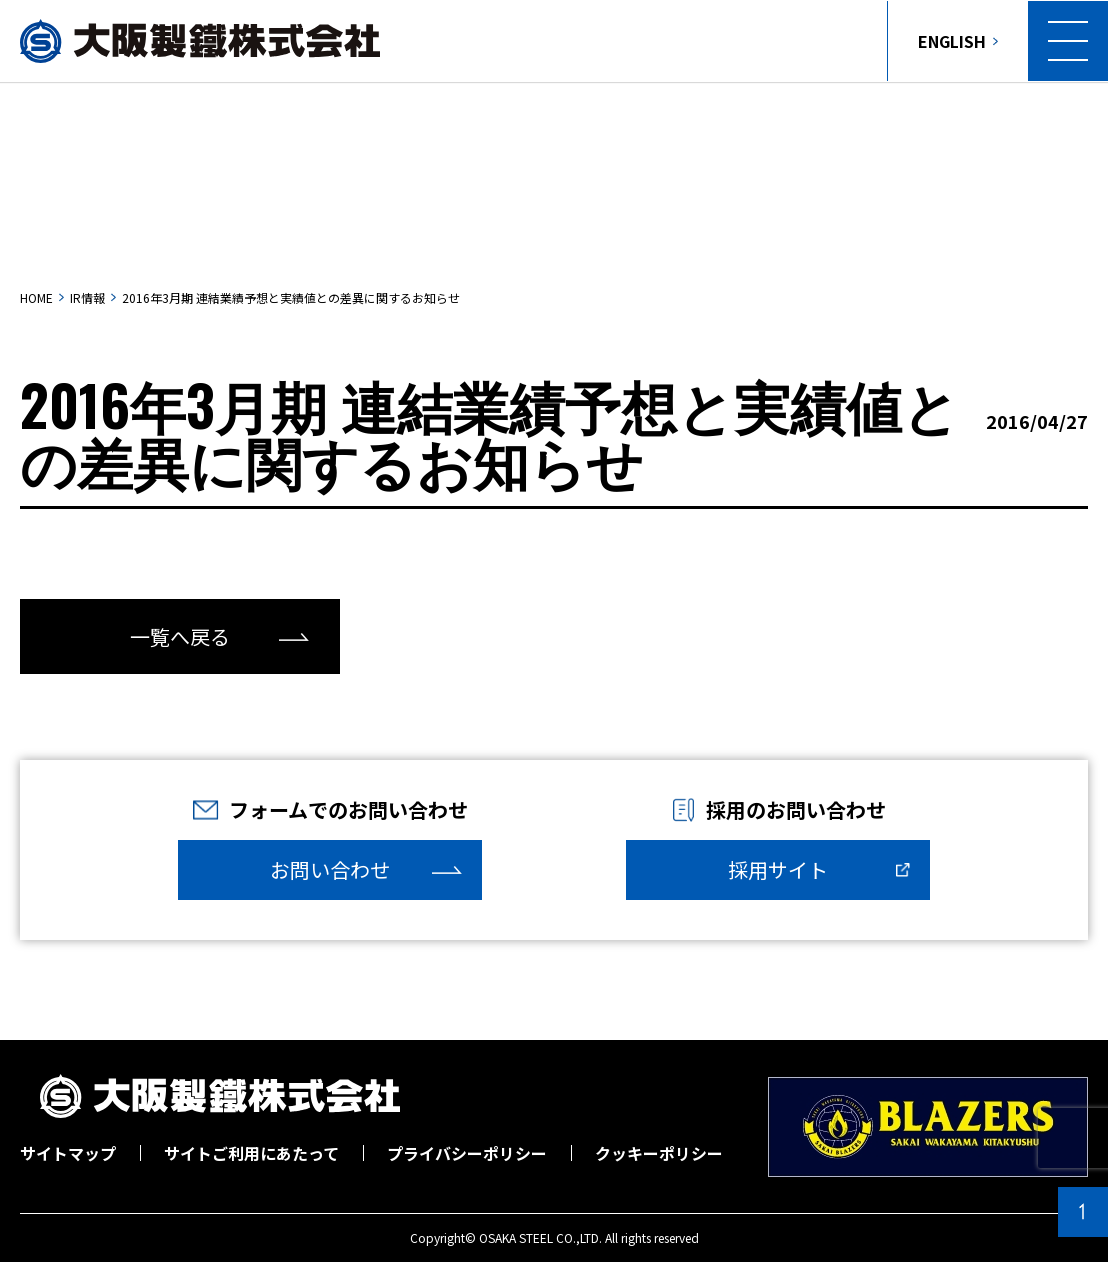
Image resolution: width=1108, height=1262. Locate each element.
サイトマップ (68, 1153)
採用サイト (778, 869)
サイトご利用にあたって (251, 1153)
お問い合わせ (330, 869)
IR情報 (87, 297)
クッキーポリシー (659, 1153)
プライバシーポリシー (467, 1153)
